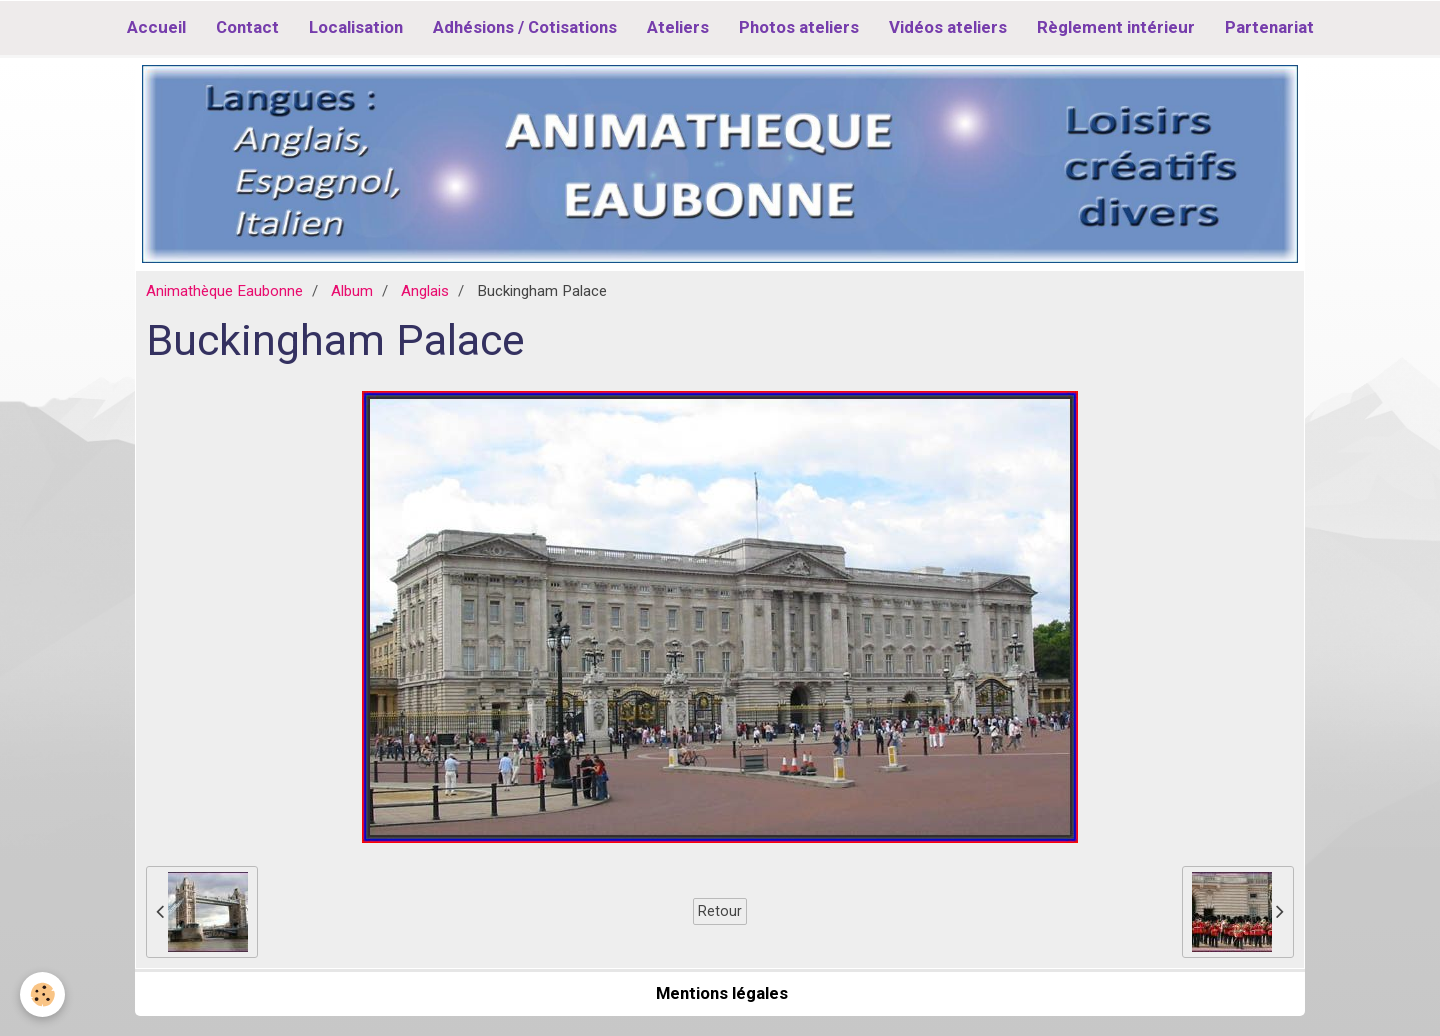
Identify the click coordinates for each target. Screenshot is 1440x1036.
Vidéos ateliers (948, 27)
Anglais (425, 291)
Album (352, 291)
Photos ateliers (799, 27)
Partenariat (1269, 27)
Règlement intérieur (1116, 27)
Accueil (156, 27)
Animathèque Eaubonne (224, 291)
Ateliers (678, 27)
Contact (247, 27)
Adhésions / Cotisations (525, 27)
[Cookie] (42, 994)
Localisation (356, 27)
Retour (720, 911)
